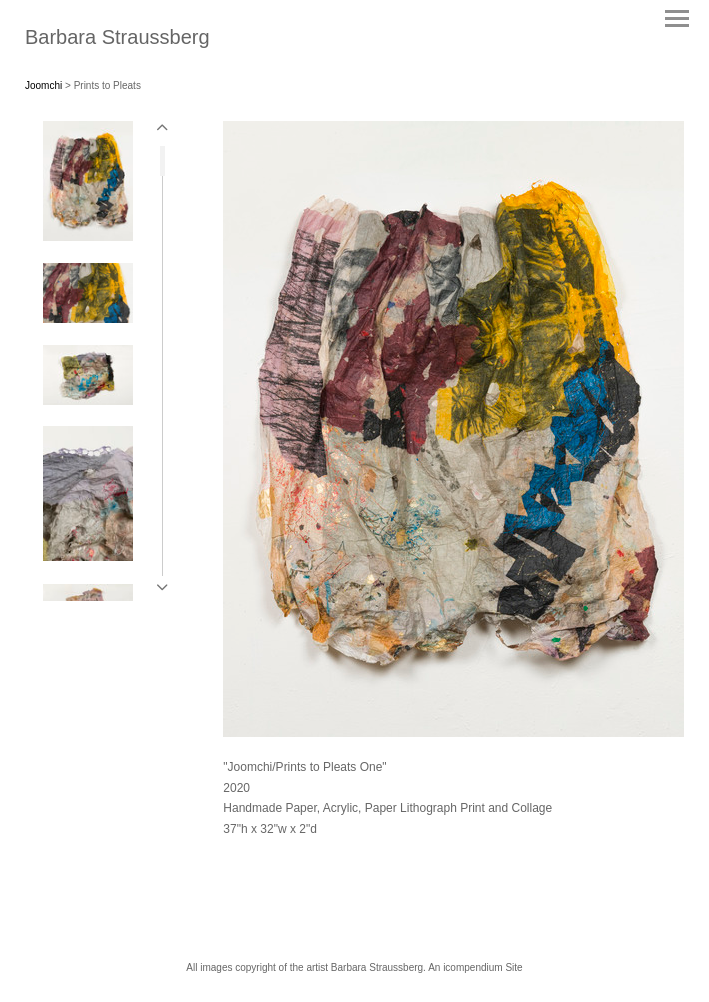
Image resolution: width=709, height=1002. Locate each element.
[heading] (117, 40)
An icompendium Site (475, 967)
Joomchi (43, 85)
